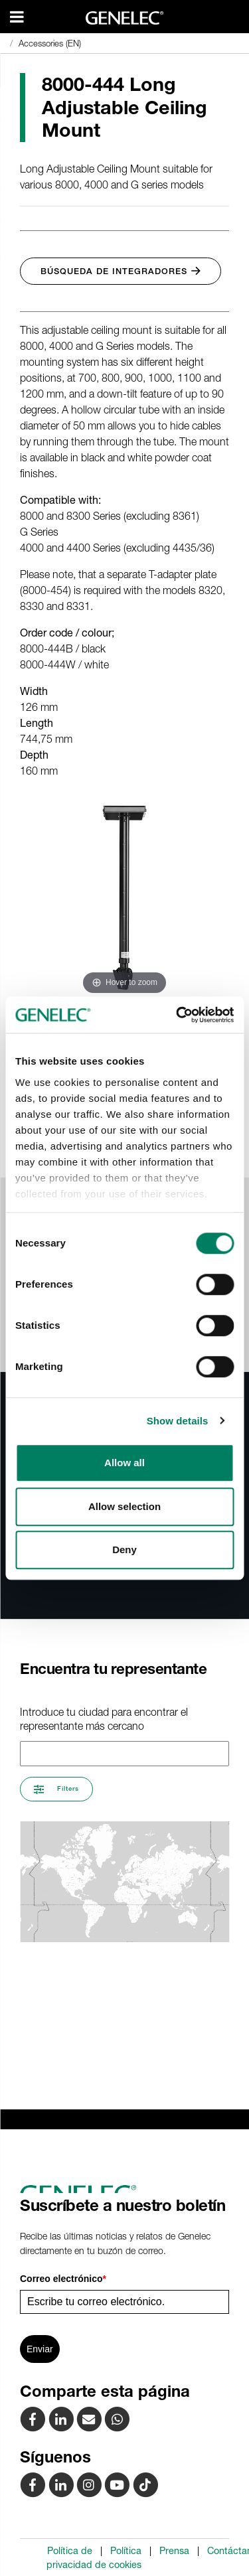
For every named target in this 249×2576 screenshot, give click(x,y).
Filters (56, 1789)
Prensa (174, 2551)
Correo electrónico (63, 2278)
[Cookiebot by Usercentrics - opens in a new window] (177, 1014)
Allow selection (124, 1506)
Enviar (40, 2349)
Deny (124, 1549)
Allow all (124, 1462)
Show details (177, 1420)
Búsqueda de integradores (121, 271)
